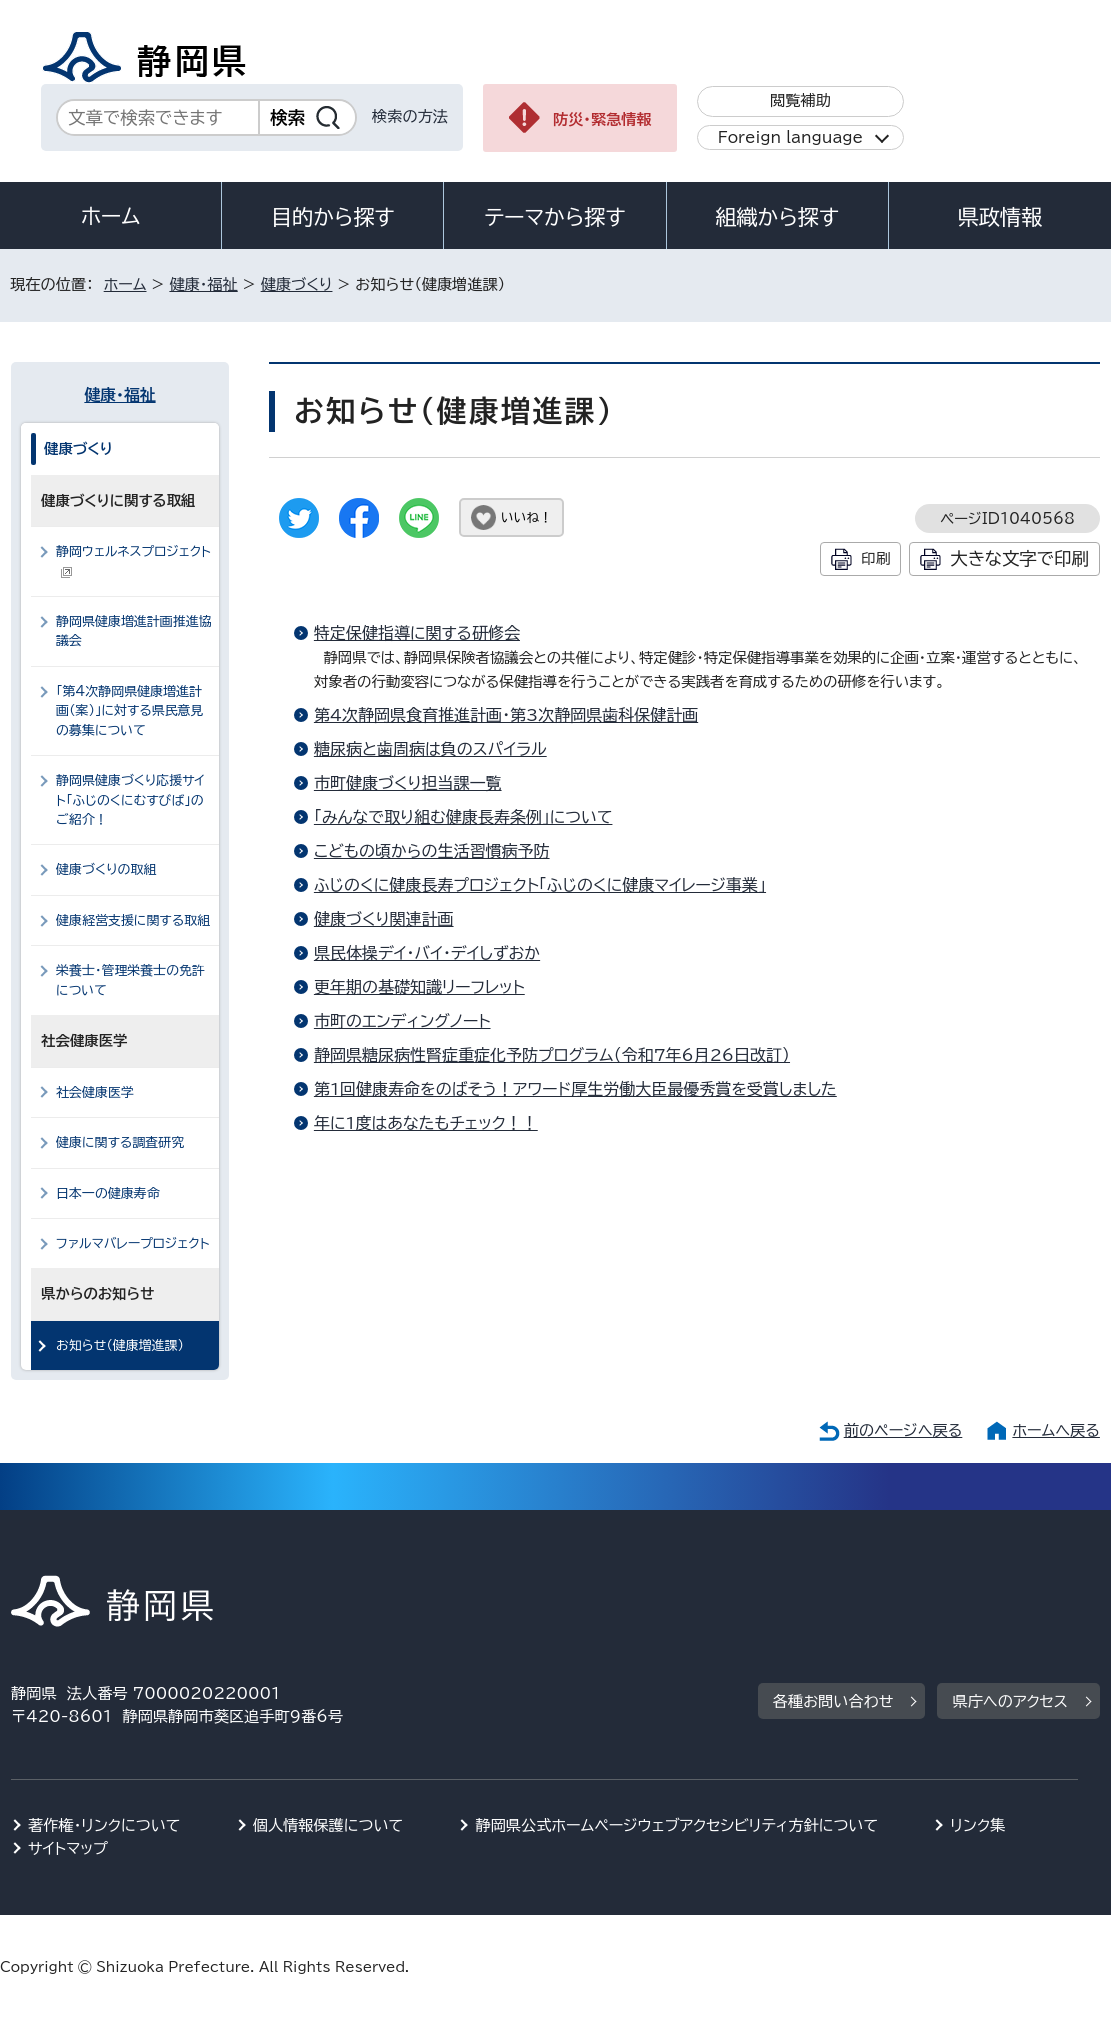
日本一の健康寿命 (108, 1193)
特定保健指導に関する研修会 (417, 633)
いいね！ (526, 517)
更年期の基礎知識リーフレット (419, 987)
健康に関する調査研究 (120, 1142)
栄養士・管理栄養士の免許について (130, 980)
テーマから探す (554, 217)
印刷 (875, 558)
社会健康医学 (95, 1092)
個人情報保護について (328, 1825)
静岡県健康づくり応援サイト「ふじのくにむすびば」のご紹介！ (130, 800)
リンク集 (977, 1825)
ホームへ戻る (1055, 1430)
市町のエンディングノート (402, 1021)
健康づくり (297, 284)
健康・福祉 (203, 284)
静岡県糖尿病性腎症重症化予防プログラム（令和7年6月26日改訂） (552, 1055)
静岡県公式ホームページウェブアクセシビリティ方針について (676, 1825)
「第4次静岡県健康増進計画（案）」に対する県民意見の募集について (129, 711)
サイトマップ (68, 1848)
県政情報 (1000, 217)
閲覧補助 (800, 100)
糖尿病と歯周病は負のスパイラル (430, 749)
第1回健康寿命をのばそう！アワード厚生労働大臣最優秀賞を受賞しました (575, 1089)
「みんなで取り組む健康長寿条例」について (463, 817)
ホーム (111, 216)
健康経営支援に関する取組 (133, 920)
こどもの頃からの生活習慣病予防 (432, 851)
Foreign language (790, 137)
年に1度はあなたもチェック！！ (426, 1123)
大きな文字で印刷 (1019, 558)
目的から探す (333, 217)
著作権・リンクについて (104, 1825)
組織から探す (777, 217)
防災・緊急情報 (602, 119)
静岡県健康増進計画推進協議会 (133, 631)
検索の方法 (410, 116)
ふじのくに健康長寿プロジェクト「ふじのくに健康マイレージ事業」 (540, 885)
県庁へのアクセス (1009, 1701)
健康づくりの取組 (106, 869)
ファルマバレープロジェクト (132, 1243)
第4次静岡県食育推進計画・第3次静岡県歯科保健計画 (506, 715)
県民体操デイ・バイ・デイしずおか (427, 953)
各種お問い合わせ (833, 1701)
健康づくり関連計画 (384, 919)
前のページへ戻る (903, 1430)
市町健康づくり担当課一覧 (408, 783)
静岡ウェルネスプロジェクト (133, 561)
